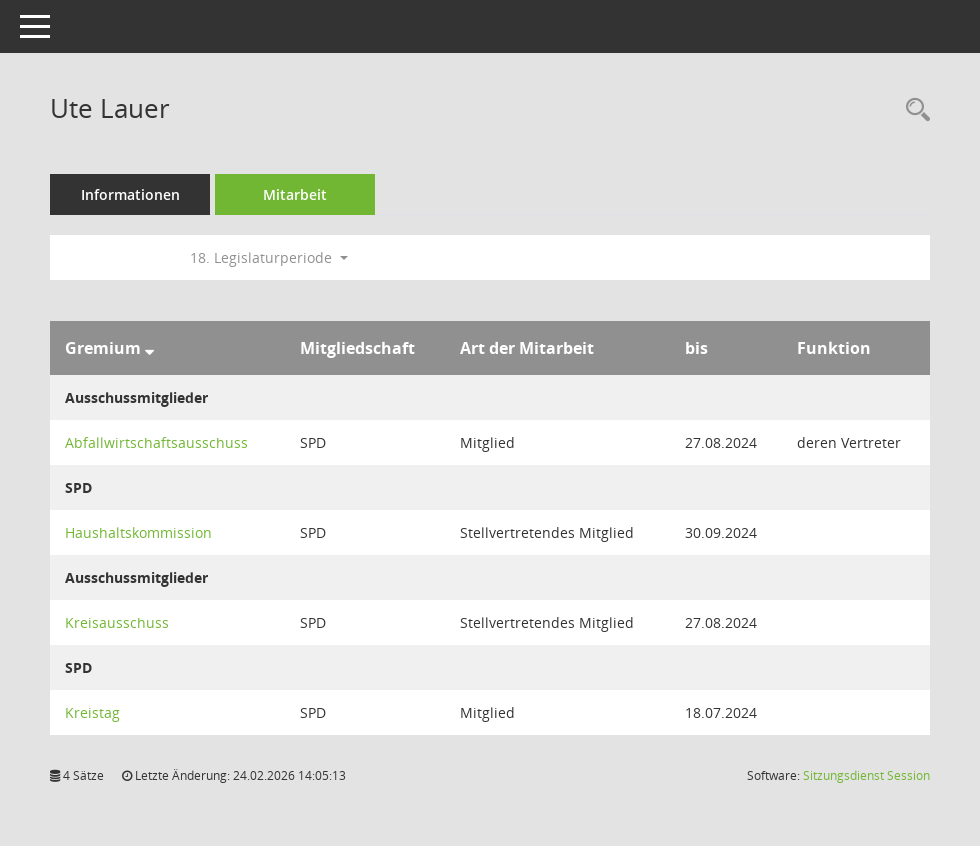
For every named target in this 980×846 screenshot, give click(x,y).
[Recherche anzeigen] (913, 110)
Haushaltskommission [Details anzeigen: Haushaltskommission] (138, 532)
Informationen (130, 194)
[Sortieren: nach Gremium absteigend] (149, 348)
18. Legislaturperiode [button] (269, 257)
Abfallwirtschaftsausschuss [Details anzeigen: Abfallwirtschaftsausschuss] (156, 442)
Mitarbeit (295, 194)
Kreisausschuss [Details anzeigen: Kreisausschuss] (117, 622)
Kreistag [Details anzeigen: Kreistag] (92, 712)
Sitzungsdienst (866, 775)
